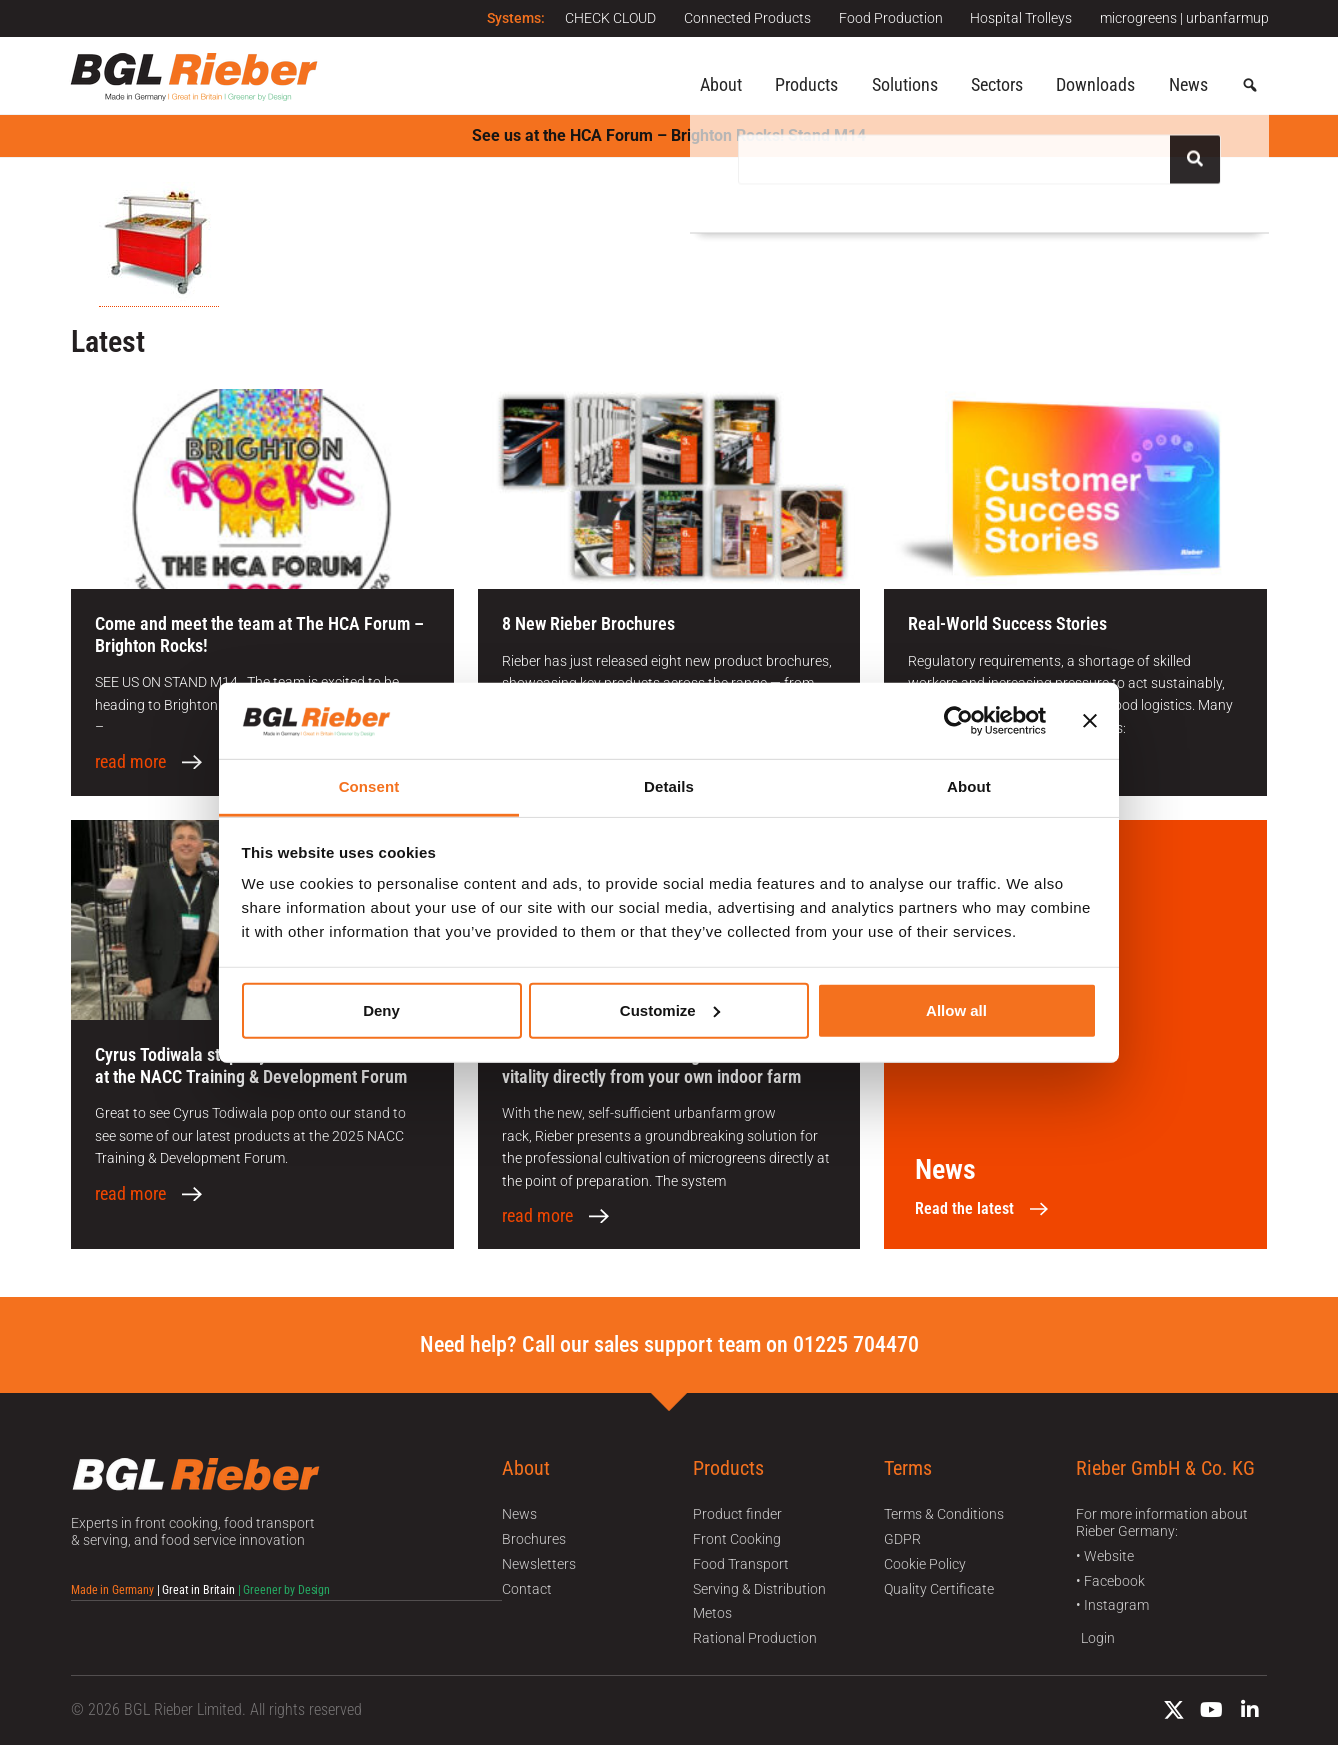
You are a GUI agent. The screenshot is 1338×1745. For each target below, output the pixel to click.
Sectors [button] (997, 84)
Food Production (886, 18)
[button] (1250, 86)
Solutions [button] (905, 84)
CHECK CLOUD (601, 18)
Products (806, 84)
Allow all (956, 1010)
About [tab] (969, 786)
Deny (381, 1010)
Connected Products (740, 18)
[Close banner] (1090, 721)
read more (130, 762)
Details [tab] (669, 786)
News (1188, 84)
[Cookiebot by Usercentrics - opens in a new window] (958, 721)
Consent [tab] (369, 786)
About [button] (721, 84)
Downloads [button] (1095, 84)
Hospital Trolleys (1019, 18)
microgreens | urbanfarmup (1184, 18)
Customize (670, 1010)
